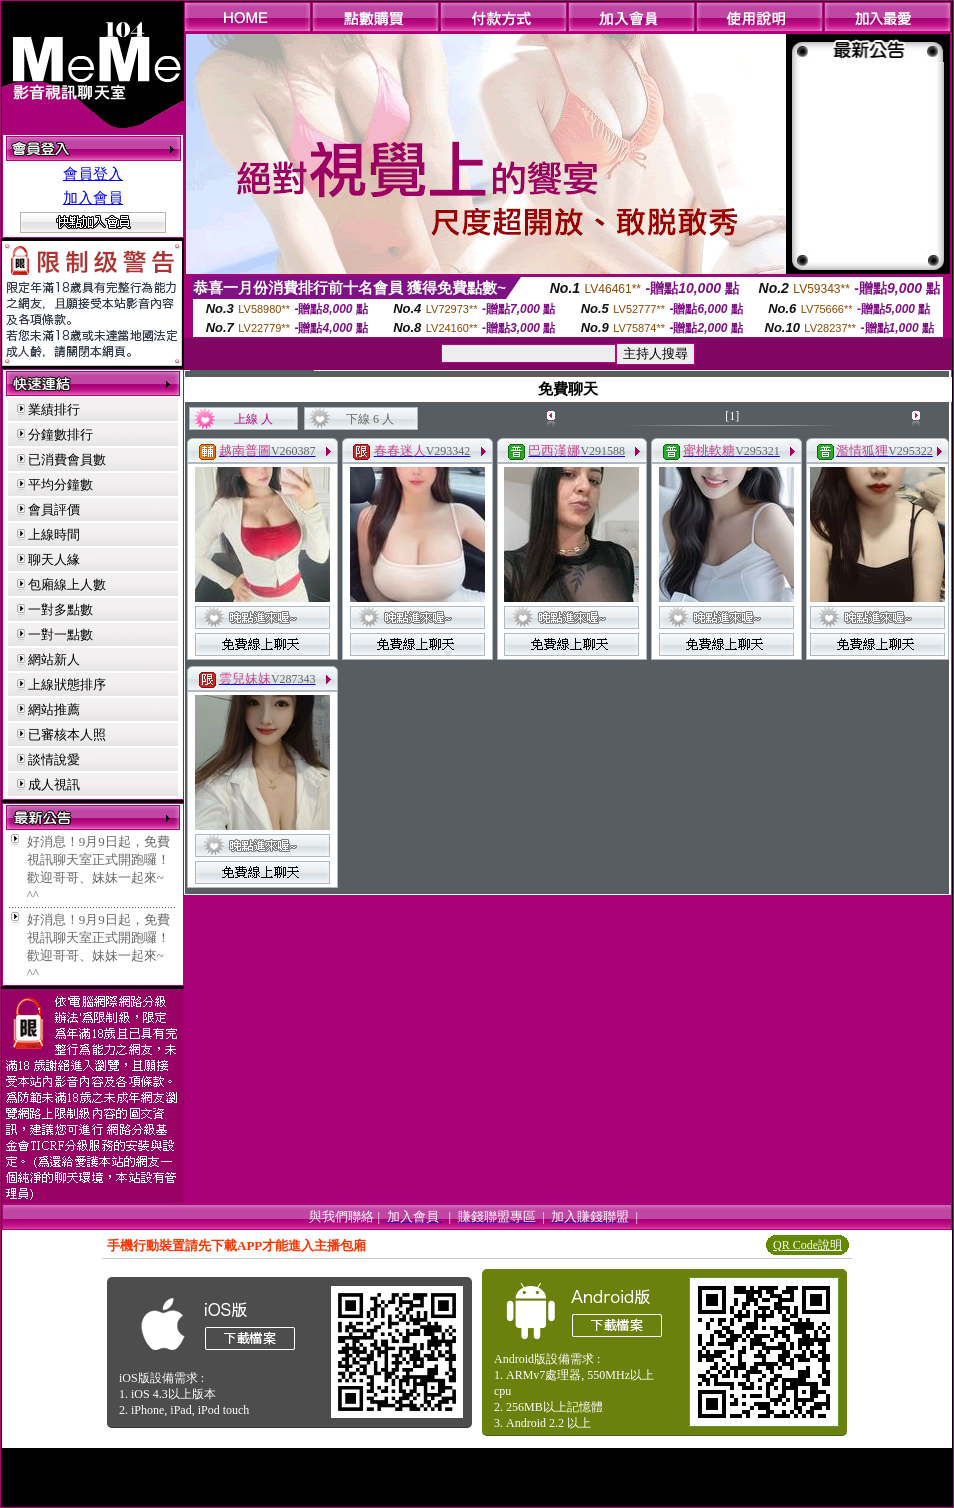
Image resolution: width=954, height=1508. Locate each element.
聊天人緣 (54, 559)
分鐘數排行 (60, 434)
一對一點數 (60, 634)
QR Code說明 (807, 1245)
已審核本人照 (67, 734)
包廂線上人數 (67, 584)
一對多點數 (60, 609)
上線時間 (54, 534)
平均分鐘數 (60, 484)
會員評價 (54, 509)
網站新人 (54, 659)
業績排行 (54, 409)
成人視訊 (54, 784)
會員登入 (93, 174)
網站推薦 (54, 709)
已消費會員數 (67, 459)
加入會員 (93, 198)
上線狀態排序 (67, 684)
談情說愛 (54, 759)
